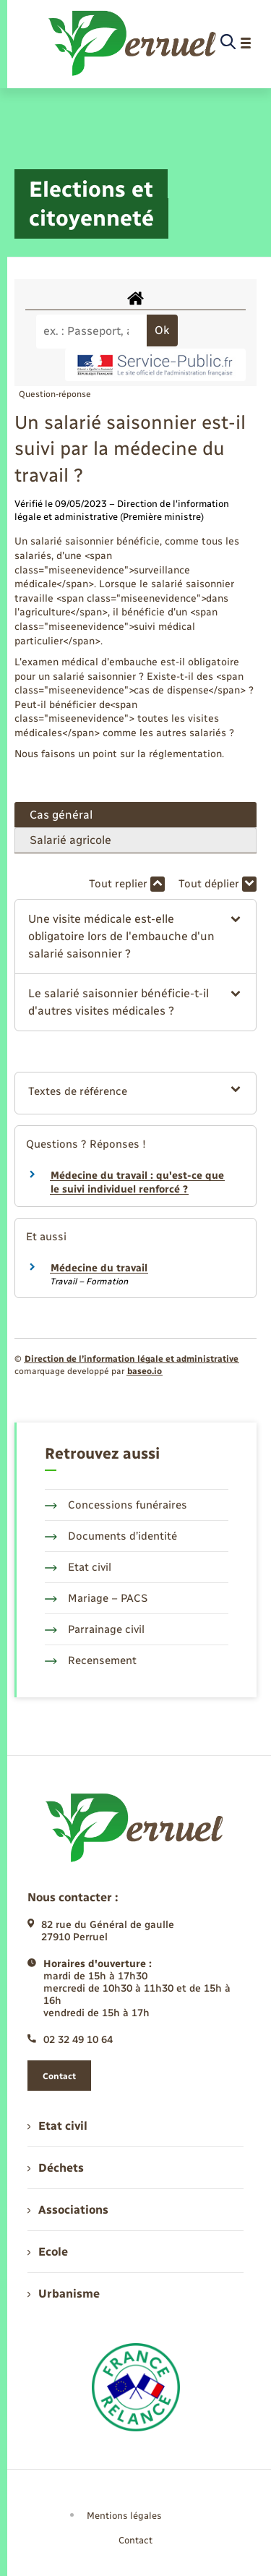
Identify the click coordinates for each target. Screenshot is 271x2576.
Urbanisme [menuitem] (63, 2293)
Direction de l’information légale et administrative (131, 1359)
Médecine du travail (99, 1268)
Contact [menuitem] (135, 2540)
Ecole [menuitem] (47, 2252)
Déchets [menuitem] (55, 2168)
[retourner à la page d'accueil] (133, 43)
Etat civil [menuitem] (57, 2126)
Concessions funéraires (116, 1504)
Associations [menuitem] (67, 2210)
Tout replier (127, 884)
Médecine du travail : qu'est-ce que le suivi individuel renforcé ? (137, 1182)
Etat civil (78, 1567)
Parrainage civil (95, 1629)
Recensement (91, 1660)
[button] (135, 936)
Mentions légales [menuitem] (124, 2515)
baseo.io (144, 1371)
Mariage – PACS (96, 1598)
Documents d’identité (111, 1536)
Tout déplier (217, 884)
